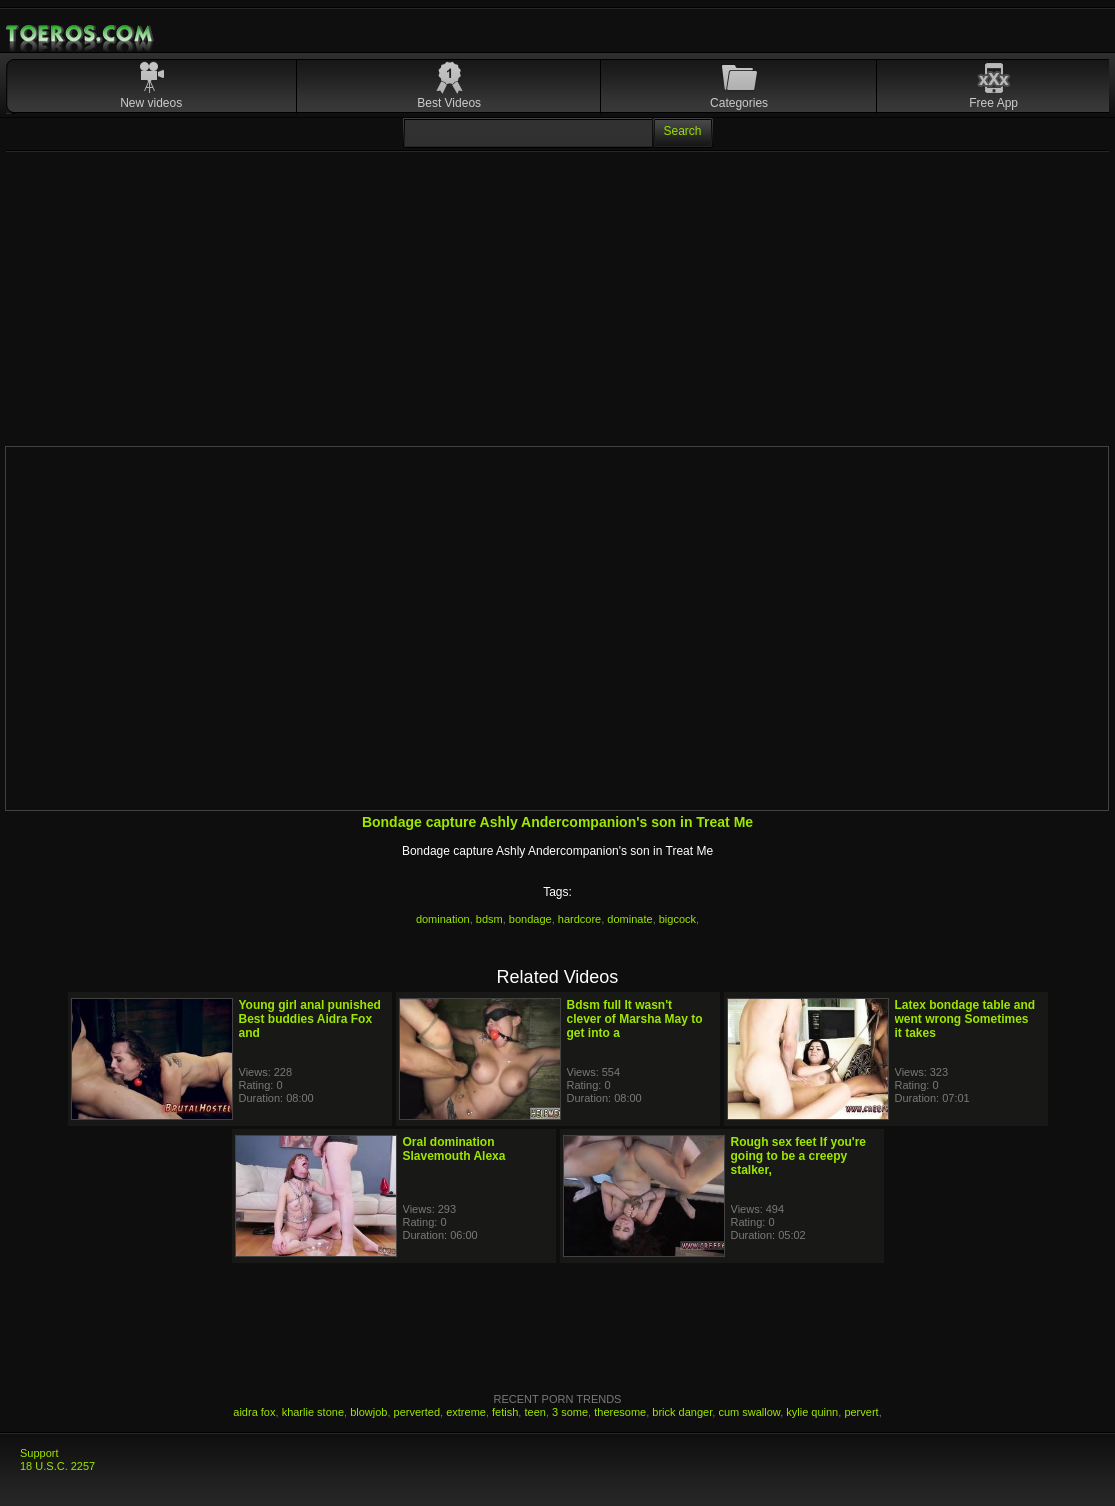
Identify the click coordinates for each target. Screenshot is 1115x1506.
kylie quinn (812, 1412)
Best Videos (449, 103)
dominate (629, 919)
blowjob (368, 1412)
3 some (570, 1412)
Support (39, 1453)
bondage (530, 919)
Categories (739, 103)
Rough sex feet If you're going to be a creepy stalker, (799, 1156)
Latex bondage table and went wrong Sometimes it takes (965, 1019)
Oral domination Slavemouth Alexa (454, 1149)
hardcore (579, 919)
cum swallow (749, 1412)
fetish (505, 1412)
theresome (620, 1412)
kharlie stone (313, 1412)
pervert (861, 1412)
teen (534, 1412)
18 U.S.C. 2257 (57, 1466)
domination (443, 919)
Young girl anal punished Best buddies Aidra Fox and (310, 1019)
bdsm (489, 919)
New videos (151, 103)
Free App (993, 103)
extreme (466, 1412)
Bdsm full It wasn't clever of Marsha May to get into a (635, 1019)
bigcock (677, 919)
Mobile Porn (81, 34)
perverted (417, 1412)
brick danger (682, 1412)
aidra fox (254, 1412)
